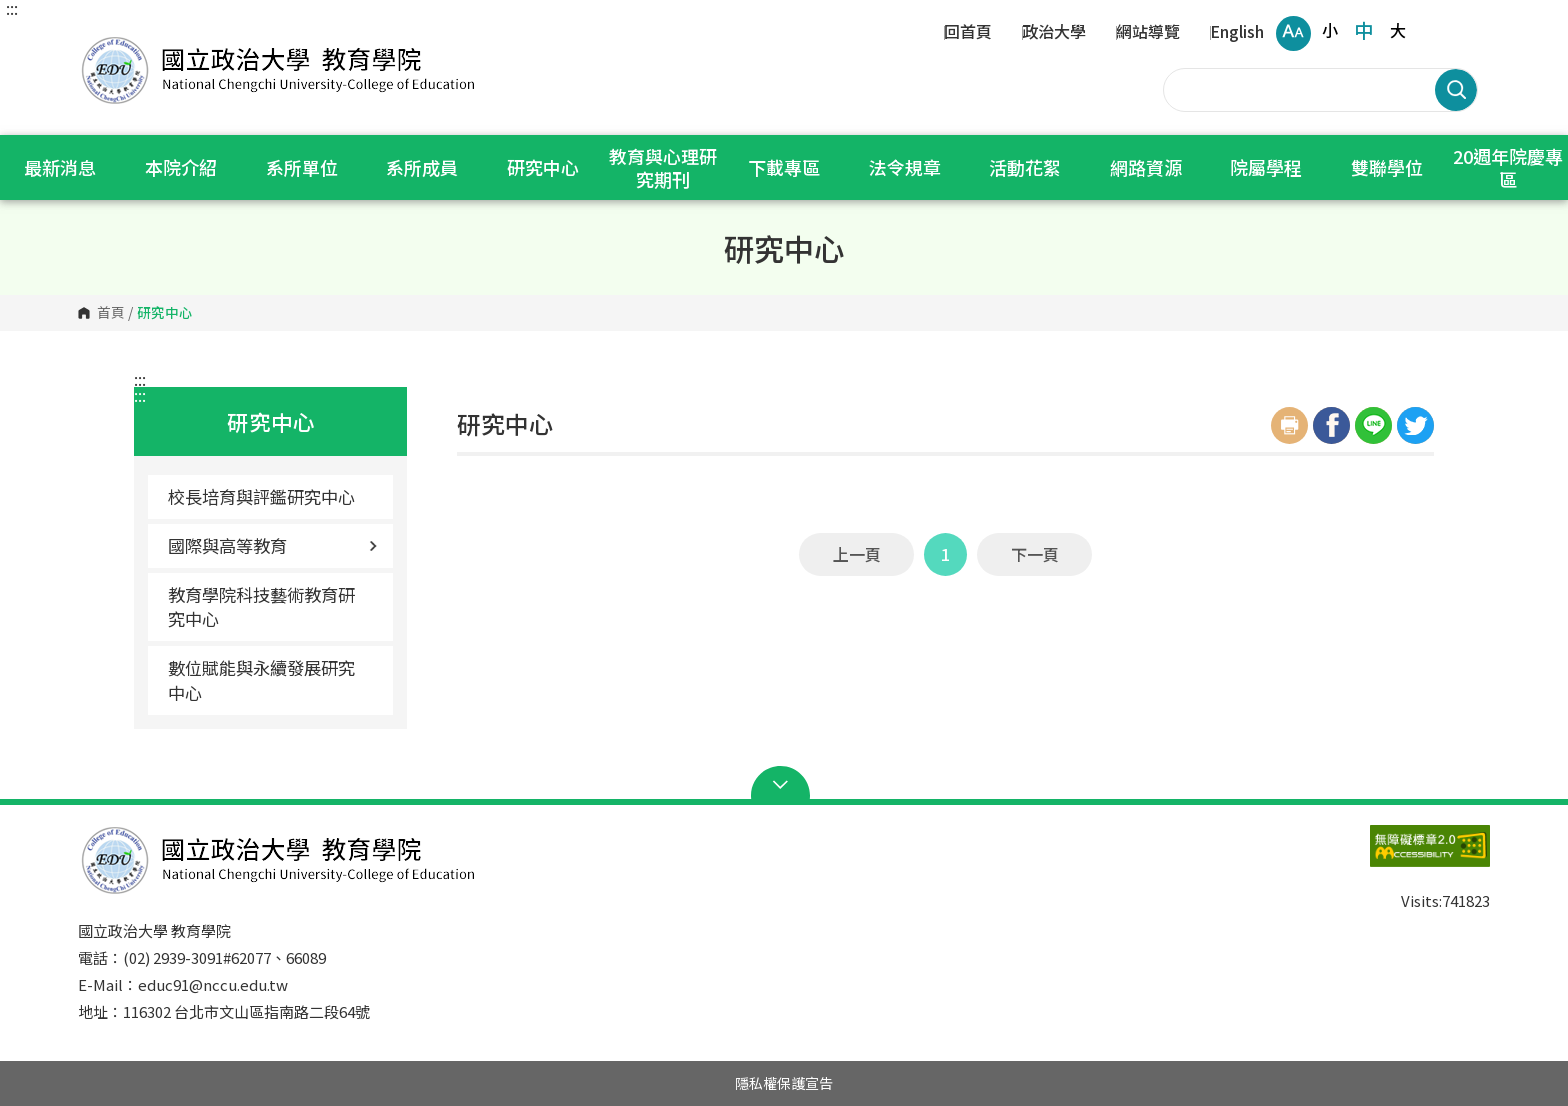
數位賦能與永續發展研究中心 (261, 679)
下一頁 (1035, 554)
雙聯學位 (1387, 167)
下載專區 (783, 167)
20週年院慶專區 (1508, 167)
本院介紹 (181, 167)
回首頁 (968, 33)
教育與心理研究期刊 (663, 167)
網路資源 (1146, 167)
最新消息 (60, 167)
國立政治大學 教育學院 (98, 39)
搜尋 (1456, 90)
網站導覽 (1148, 33)
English (1237, 33)
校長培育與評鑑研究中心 (261, 496)
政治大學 (1054, 33)
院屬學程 (1266, 167)
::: (12, 8)
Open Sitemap (784, 785)
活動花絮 (1025, 167)
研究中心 (543, 167)
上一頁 (857, 554)
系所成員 (422, 167)
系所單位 (302, 167)
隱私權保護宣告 (784, 1083)
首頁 (111, 313)
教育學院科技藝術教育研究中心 (261, 606)
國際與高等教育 (273, 545)
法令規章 (905, 167)
